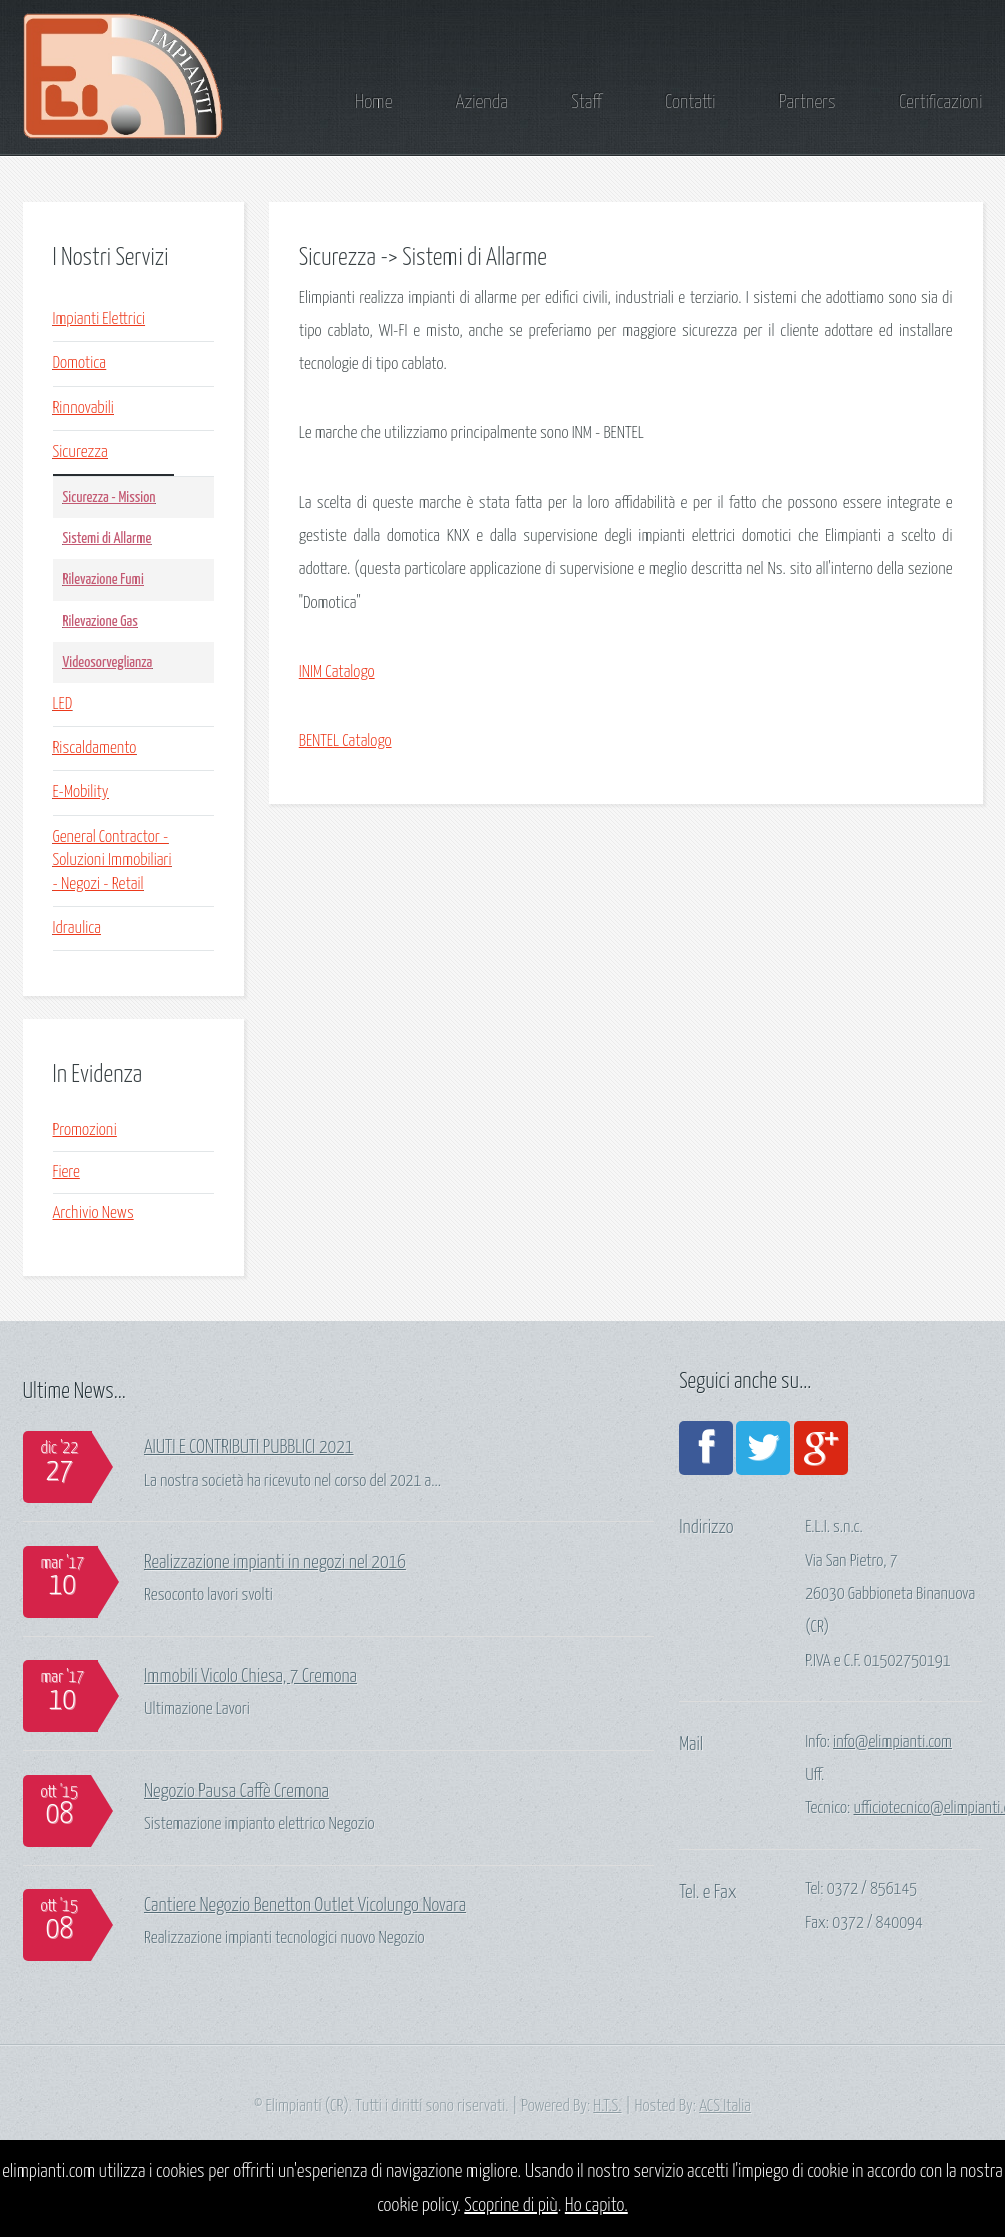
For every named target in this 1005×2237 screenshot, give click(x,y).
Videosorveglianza (108, 662)
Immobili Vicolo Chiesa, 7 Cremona (250, 1676)
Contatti (690, 102)
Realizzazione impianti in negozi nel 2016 (275, 1562)
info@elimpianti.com (892, 1742)
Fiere (66, 1172)
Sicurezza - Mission (109, 497)
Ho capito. (596, 2205)
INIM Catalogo (337, 672)
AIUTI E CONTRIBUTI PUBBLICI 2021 (249, 1447)
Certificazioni (940, 102)
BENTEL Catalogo (345, 741)
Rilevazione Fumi (103, 579)
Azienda (482, 102)
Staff (586, 102)
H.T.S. (607, 2106)
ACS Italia (725, 2106)
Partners (807, 102)
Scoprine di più (510, 2205)
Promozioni (85, 1130)
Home (373, 102)
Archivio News (93, 1213)
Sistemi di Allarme (107, 538)
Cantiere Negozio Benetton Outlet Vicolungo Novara (305, 1905)
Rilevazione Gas (100, 621)
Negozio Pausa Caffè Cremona (236, 1791)
